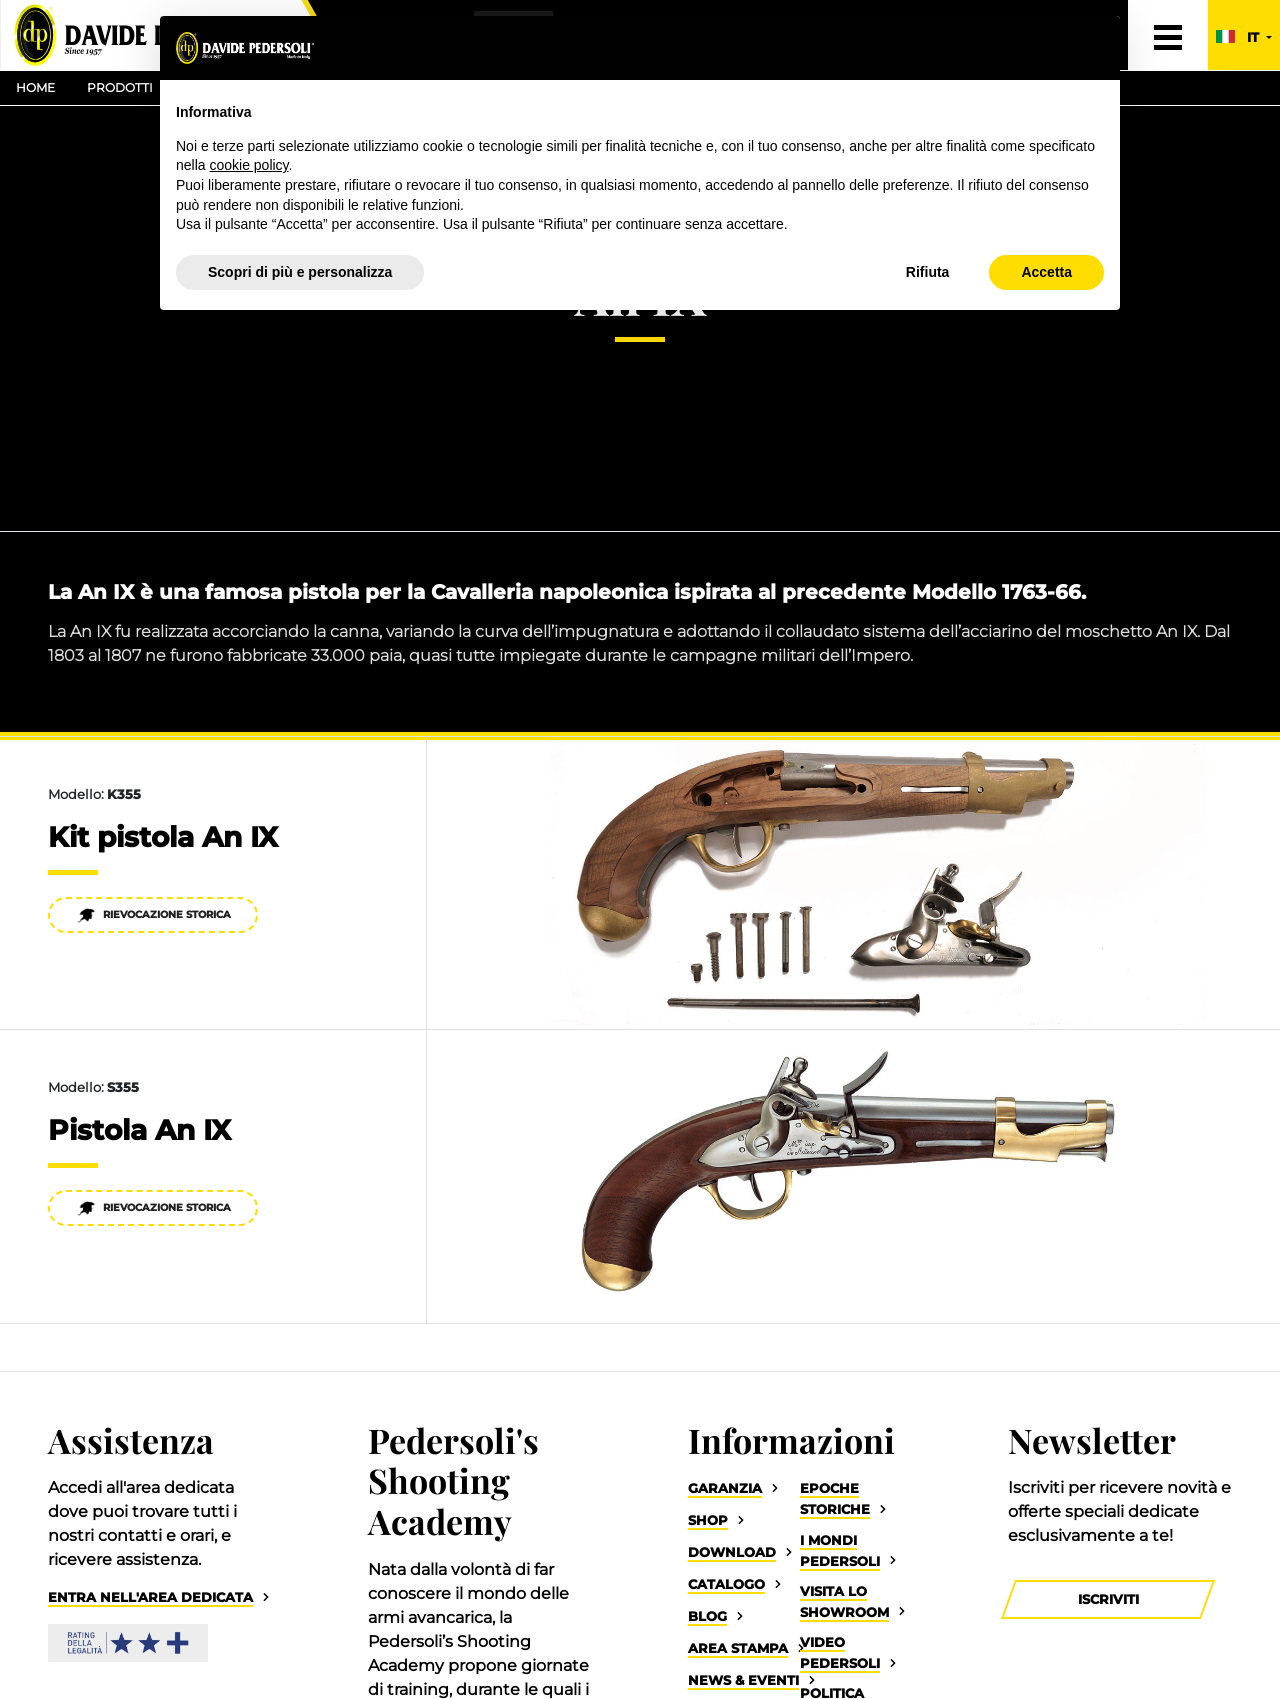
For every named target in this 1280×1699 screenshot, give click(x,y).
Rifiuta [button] (928, 272)
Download (732, 1552)
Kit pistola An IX (163, 837)
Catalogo (726, 1584)
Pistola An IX (139, 1130)
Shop (708, 1520)
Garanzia (725, 1488)
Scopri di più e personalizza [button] (300, 272)
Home (35, 87)
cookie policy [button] (248, 165)
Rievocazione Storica (153, 915)
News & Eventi (743, 1680)
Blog (707, 1616)
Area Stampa (738, 1648)
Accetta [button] (1046, 272)
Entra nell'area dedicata (150, 1597)
